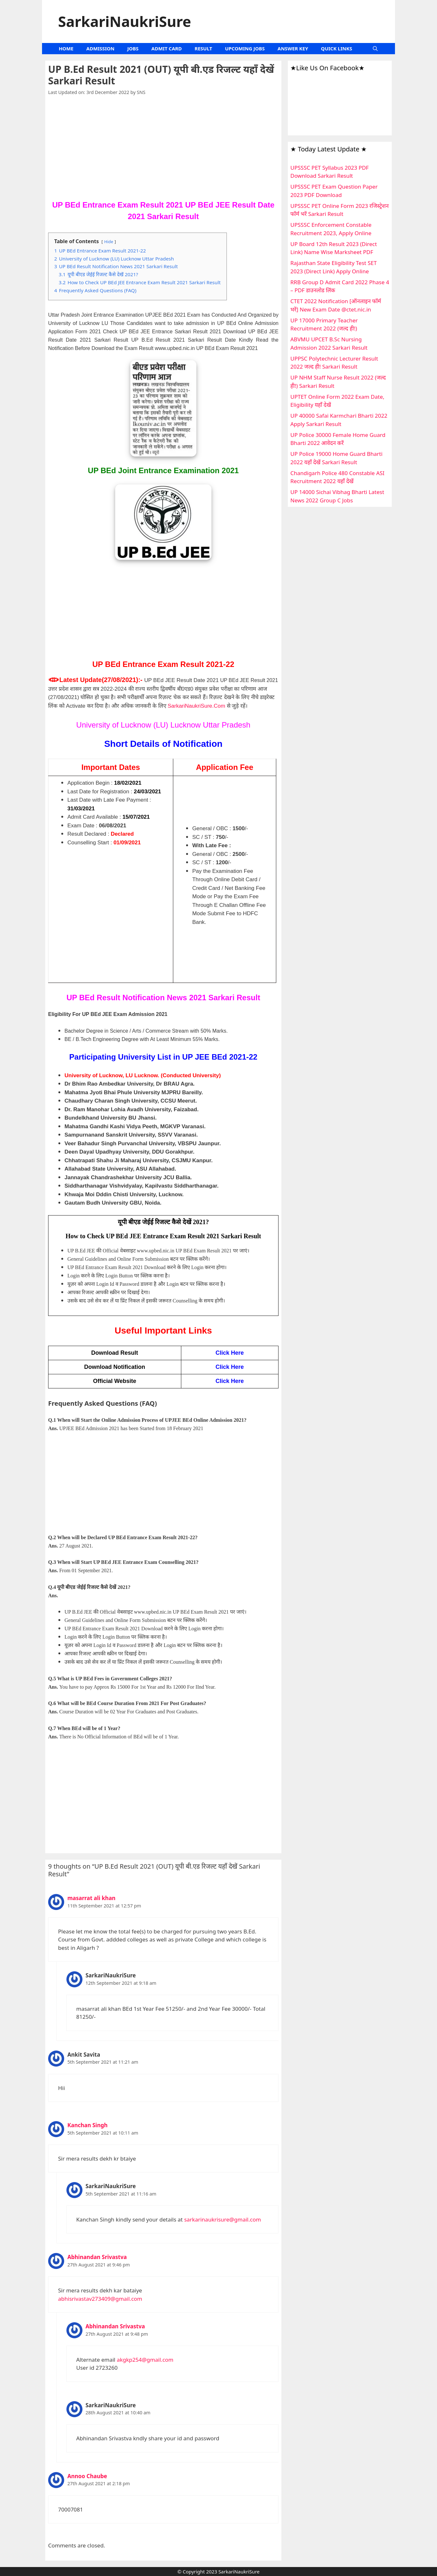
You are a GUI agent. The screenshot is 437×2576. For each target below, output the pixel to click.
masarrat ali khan (91, 1898)
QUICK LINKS (336, 48)
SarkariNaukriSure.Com (196, 706)
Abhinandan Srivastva (97, 2257)
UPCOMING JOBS (245, 48)
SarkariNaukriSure (124, 21)
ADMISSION (100, 48)
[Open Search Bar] (375, 48)
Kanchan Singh (87, 2125)
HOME (66, 48)
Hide (108, 241)
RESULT (203, 48)
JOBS (133, 48)
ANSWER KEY (293, 48)
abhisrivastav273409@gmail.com (100, 2298)
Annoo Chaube (87, 2476)
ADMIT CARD (166, 48)
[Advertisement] (163, 152)
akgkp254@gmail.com (145, 2359)
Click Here (230, 1381)
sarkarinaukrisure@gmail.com (222, 2219)
